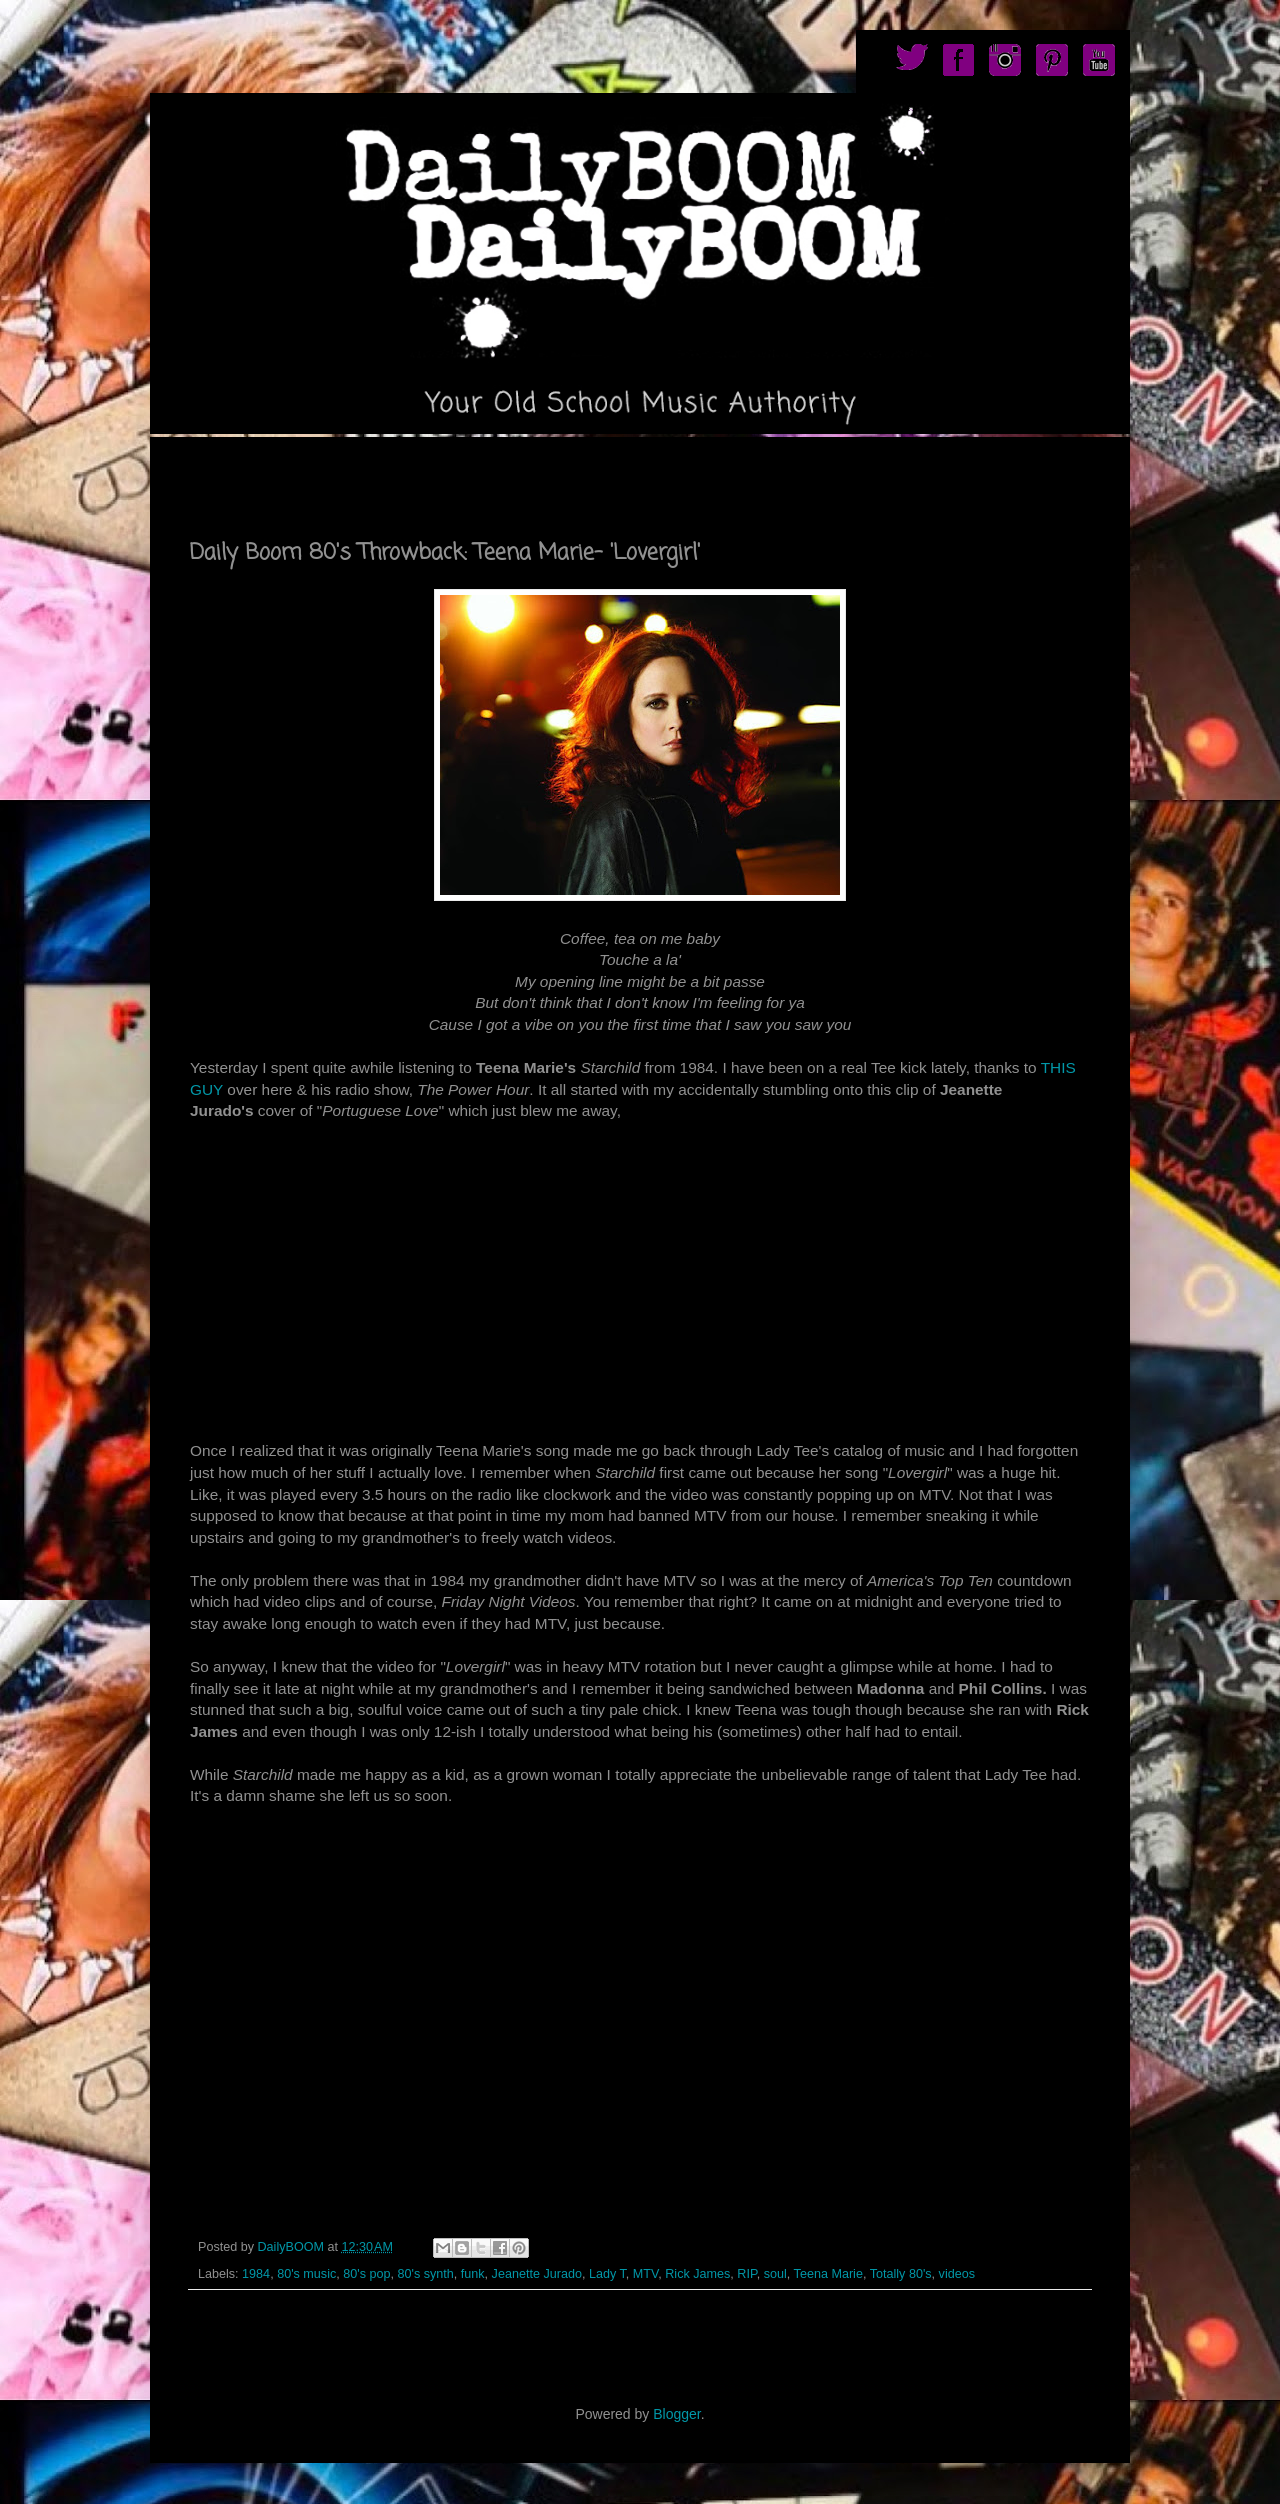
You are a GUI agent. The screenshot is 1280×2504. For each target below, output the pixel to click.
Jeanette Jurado (537, 2274)
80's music (306, 2274)
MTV (645, 2274)
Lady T (607, 2274)
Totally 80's (901, 2274)
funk (473, 2274)
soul (775, 2274)
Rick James (697, 2274)
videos (957, 2274)
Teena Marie (828, 2274)
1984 (256, 2274)
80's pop (366, 2274)
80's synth (425, 2274)
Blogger (676, 2414)
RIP (746, 2274)
